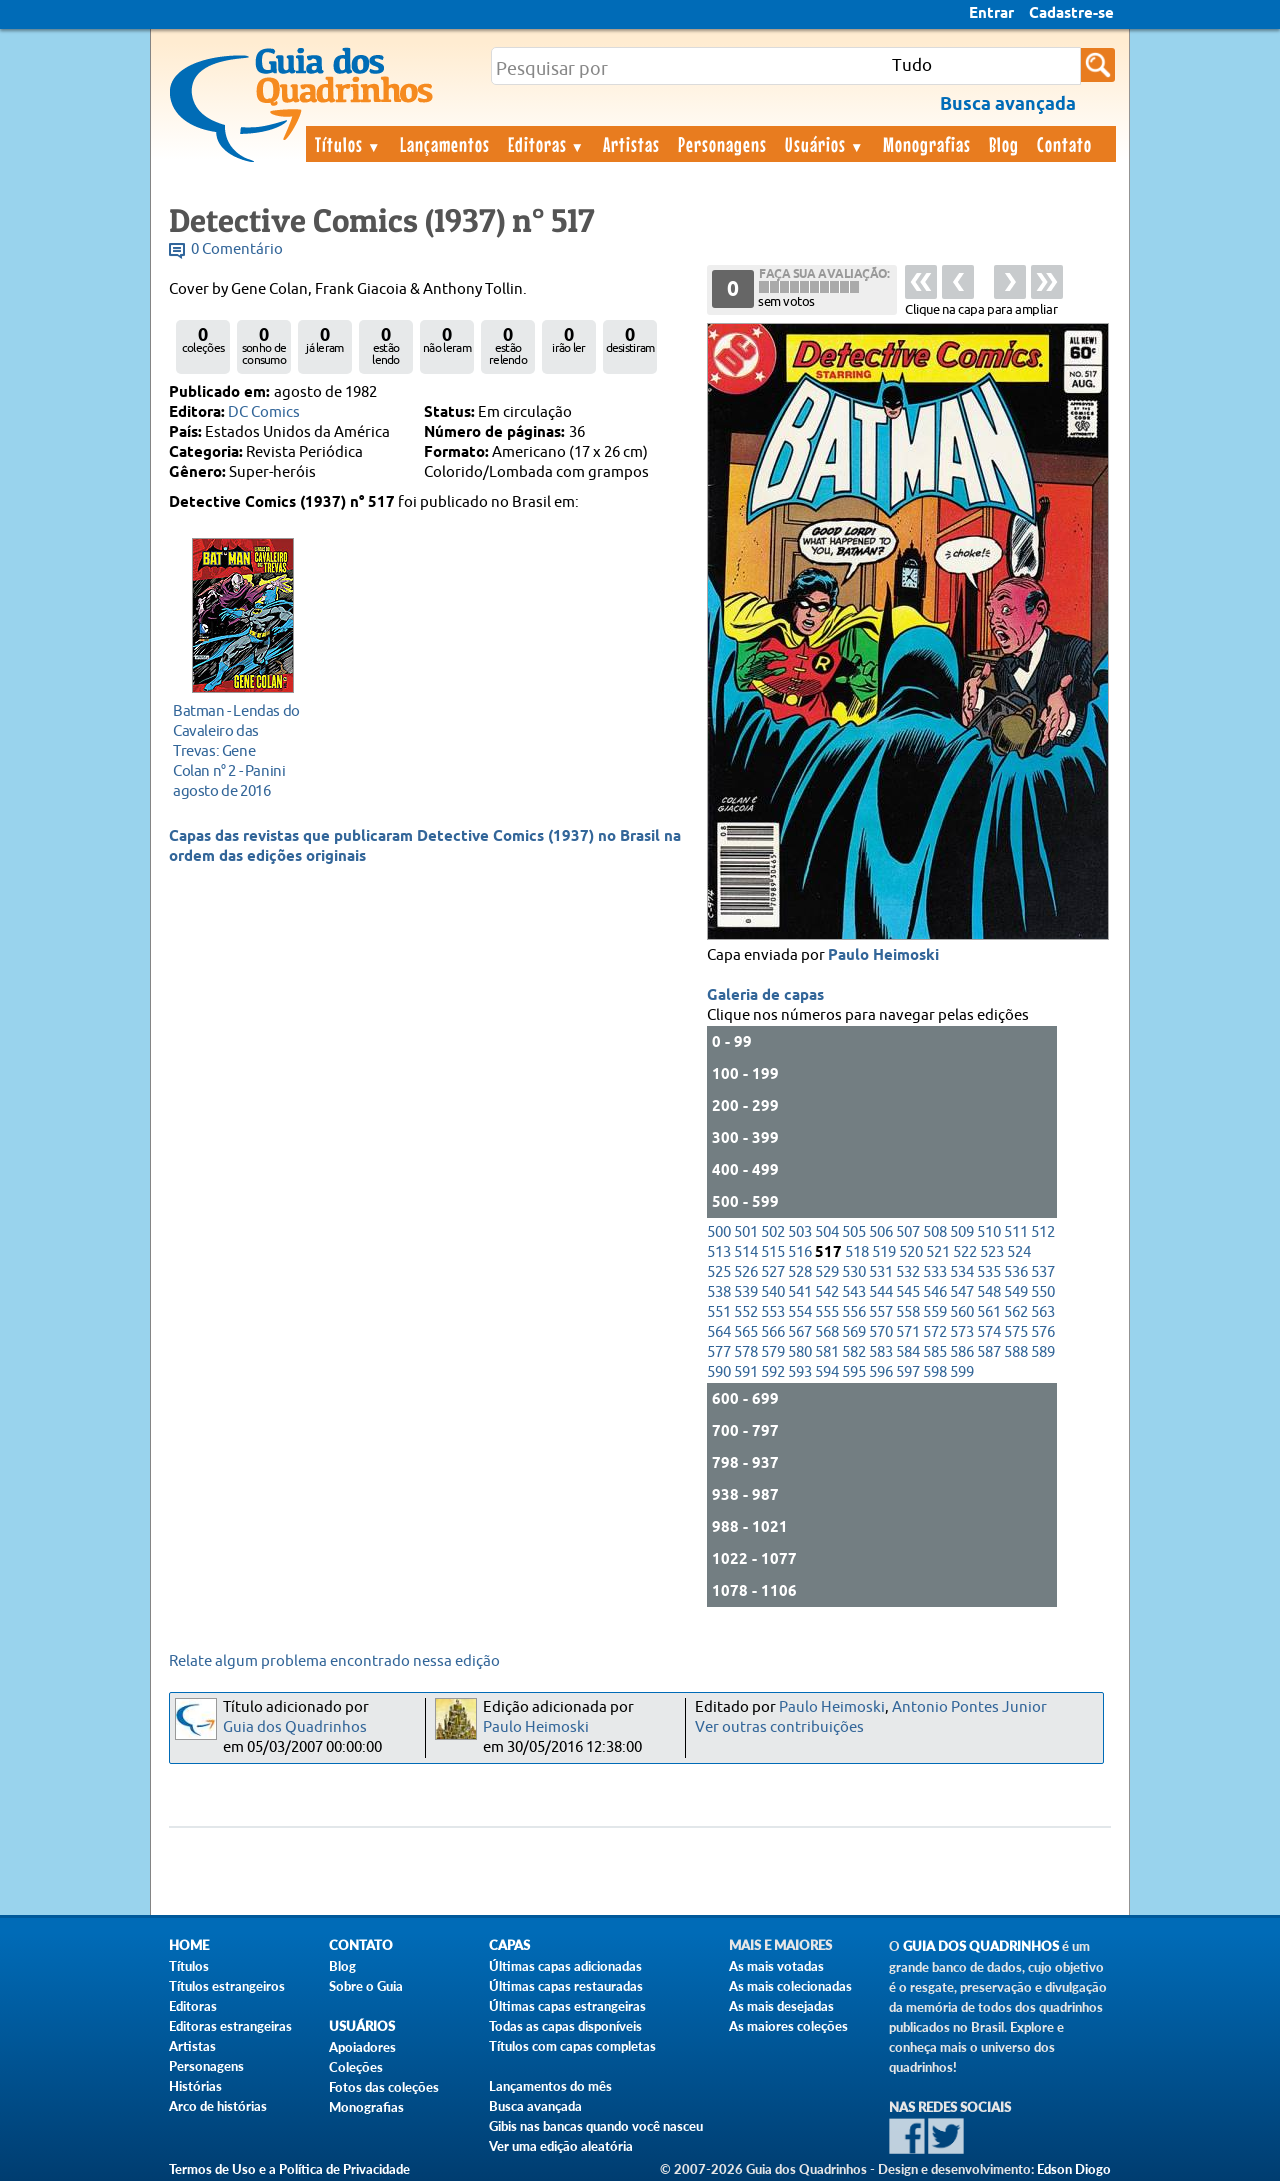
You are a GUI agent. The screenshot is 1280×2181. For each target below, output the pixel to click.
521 (938, 1252)
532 (908, 1272)
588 (1016, 1352)
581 (827, 1352)
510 (989, 1232)
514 (746, 1252)
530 (854, 1272)
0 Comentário (237, 249)
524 (1019, 1252)
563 (1043, 1312)
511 (1016, 1232)
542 (827, 1292)
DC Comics (264, 412)
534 (962, 1272)
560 (962, 1312)
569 (854, 1332)
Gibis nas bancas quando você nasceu (596, 2126)
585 (935, 1352)
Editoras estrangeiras (230, 2026)
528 (800, 1272)
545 (908, 1292)
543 (854, 1292)
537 (1043, 1272)
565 (746, 1332)
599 (962, 1372)
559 (935, 1312)
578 (746, 1352)
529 (827, 1272)
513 (719, 1252)
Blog (1004, 144)
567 (800, 1332)
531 (881, 1272)
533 (935, 1272)
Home (189, 1945)
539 (746, 1292)
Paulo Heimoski (883, 956)
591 (746, 1372)
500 (719, 1232)
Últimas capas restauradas (566, 1986)
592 (773, 1372)
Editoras (547, 144)
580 (800, 1352)
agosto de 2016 (237, 750)
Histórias (195, 2086)
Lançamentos (445, 144)
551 (719, 1312)
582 (854, 1352)
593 (800, 1372)
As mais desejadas (781, 2006)
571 (908, 1332)
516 (800, 1252)
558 (908, 1312)
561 (989, 1312)
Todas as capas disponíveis (565, 2026)
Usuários (825, 144)
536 (1016, 1272)
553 (773, 1312)
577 (719, 1352)
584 (908, 1352)
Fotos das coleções (384, 2087)
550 (1043, 1292)
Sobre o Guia (366, 1986)
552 (746, 1312)
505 (854, 1232)
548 (989, 1292)
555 (827, 1312)
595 (854, 1372)
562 (1016, 1312)
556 (854, 1312)
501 (746, 1232)
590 (719, 1372)
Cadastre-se (1071, 14)
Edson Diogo (1074, 2169)
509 (962, 1232)
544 (881, 1292)
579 (773, 1352)
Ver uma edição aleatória (561, 2146)
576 (1043, 1332)
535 (989, 1272)
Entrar (991, 14)
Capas (509, 1945)
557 (881, 1312)
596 (881, 1372)
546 (935, 1292)
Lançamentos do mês (550, 2086)
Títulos (348, 144)
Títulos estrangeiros (227, 1986)
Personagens (722, 144)
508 (935, 1232)
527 (773, 1272)
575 (1016, 1332)
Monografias (927, 144)
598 (935, 1372)
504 (827, 1232)
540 (773, 1292)
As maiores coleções (788, 2026)
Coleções (356, 2067)
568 (827, 1332)
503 (800, 1232)
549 (1016, 1292)
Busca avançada (535, 2106)
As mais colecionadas (790, 1986)
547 (962, 1292)
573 (962, 1332)
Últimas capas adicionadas (565, 1966)
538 (719, 1292)
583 (881, 1352)
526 (746, 1272)
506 (881, 1232)
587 (989, 1352)
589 (1043, 1352)
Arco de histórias (218, 2106)
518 (857, 1252)
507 (908, 1232)
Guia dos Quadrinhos (295, 1727)
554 (800, 1312)
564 (719, 1332)
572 (935, 1332)
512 (1043, 1232)
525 (719, 1272)
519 (884, 1252)
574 (989, 1332)
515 (773, 1252)
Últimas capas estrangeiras (567, 2006)
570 (881, 1332)
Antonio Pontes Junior (969, 1707)
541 (800, 1292)
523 (992, 1252)
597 (908, 1372)
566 (773, 1332)
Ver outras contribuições (779, 1727)
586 (962, 1352)
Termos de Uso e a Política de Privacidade (289, 2169)
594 (827, 1372)
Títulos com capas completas (572, 2046)
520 (911, 1252)
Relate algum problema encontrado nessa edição (334, 1661)
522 (965, 1252)
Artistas (631, 144)
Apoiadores (362, 2047)
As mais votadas (776, 1966)
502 (773, 1232)
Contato (1064, 144)
